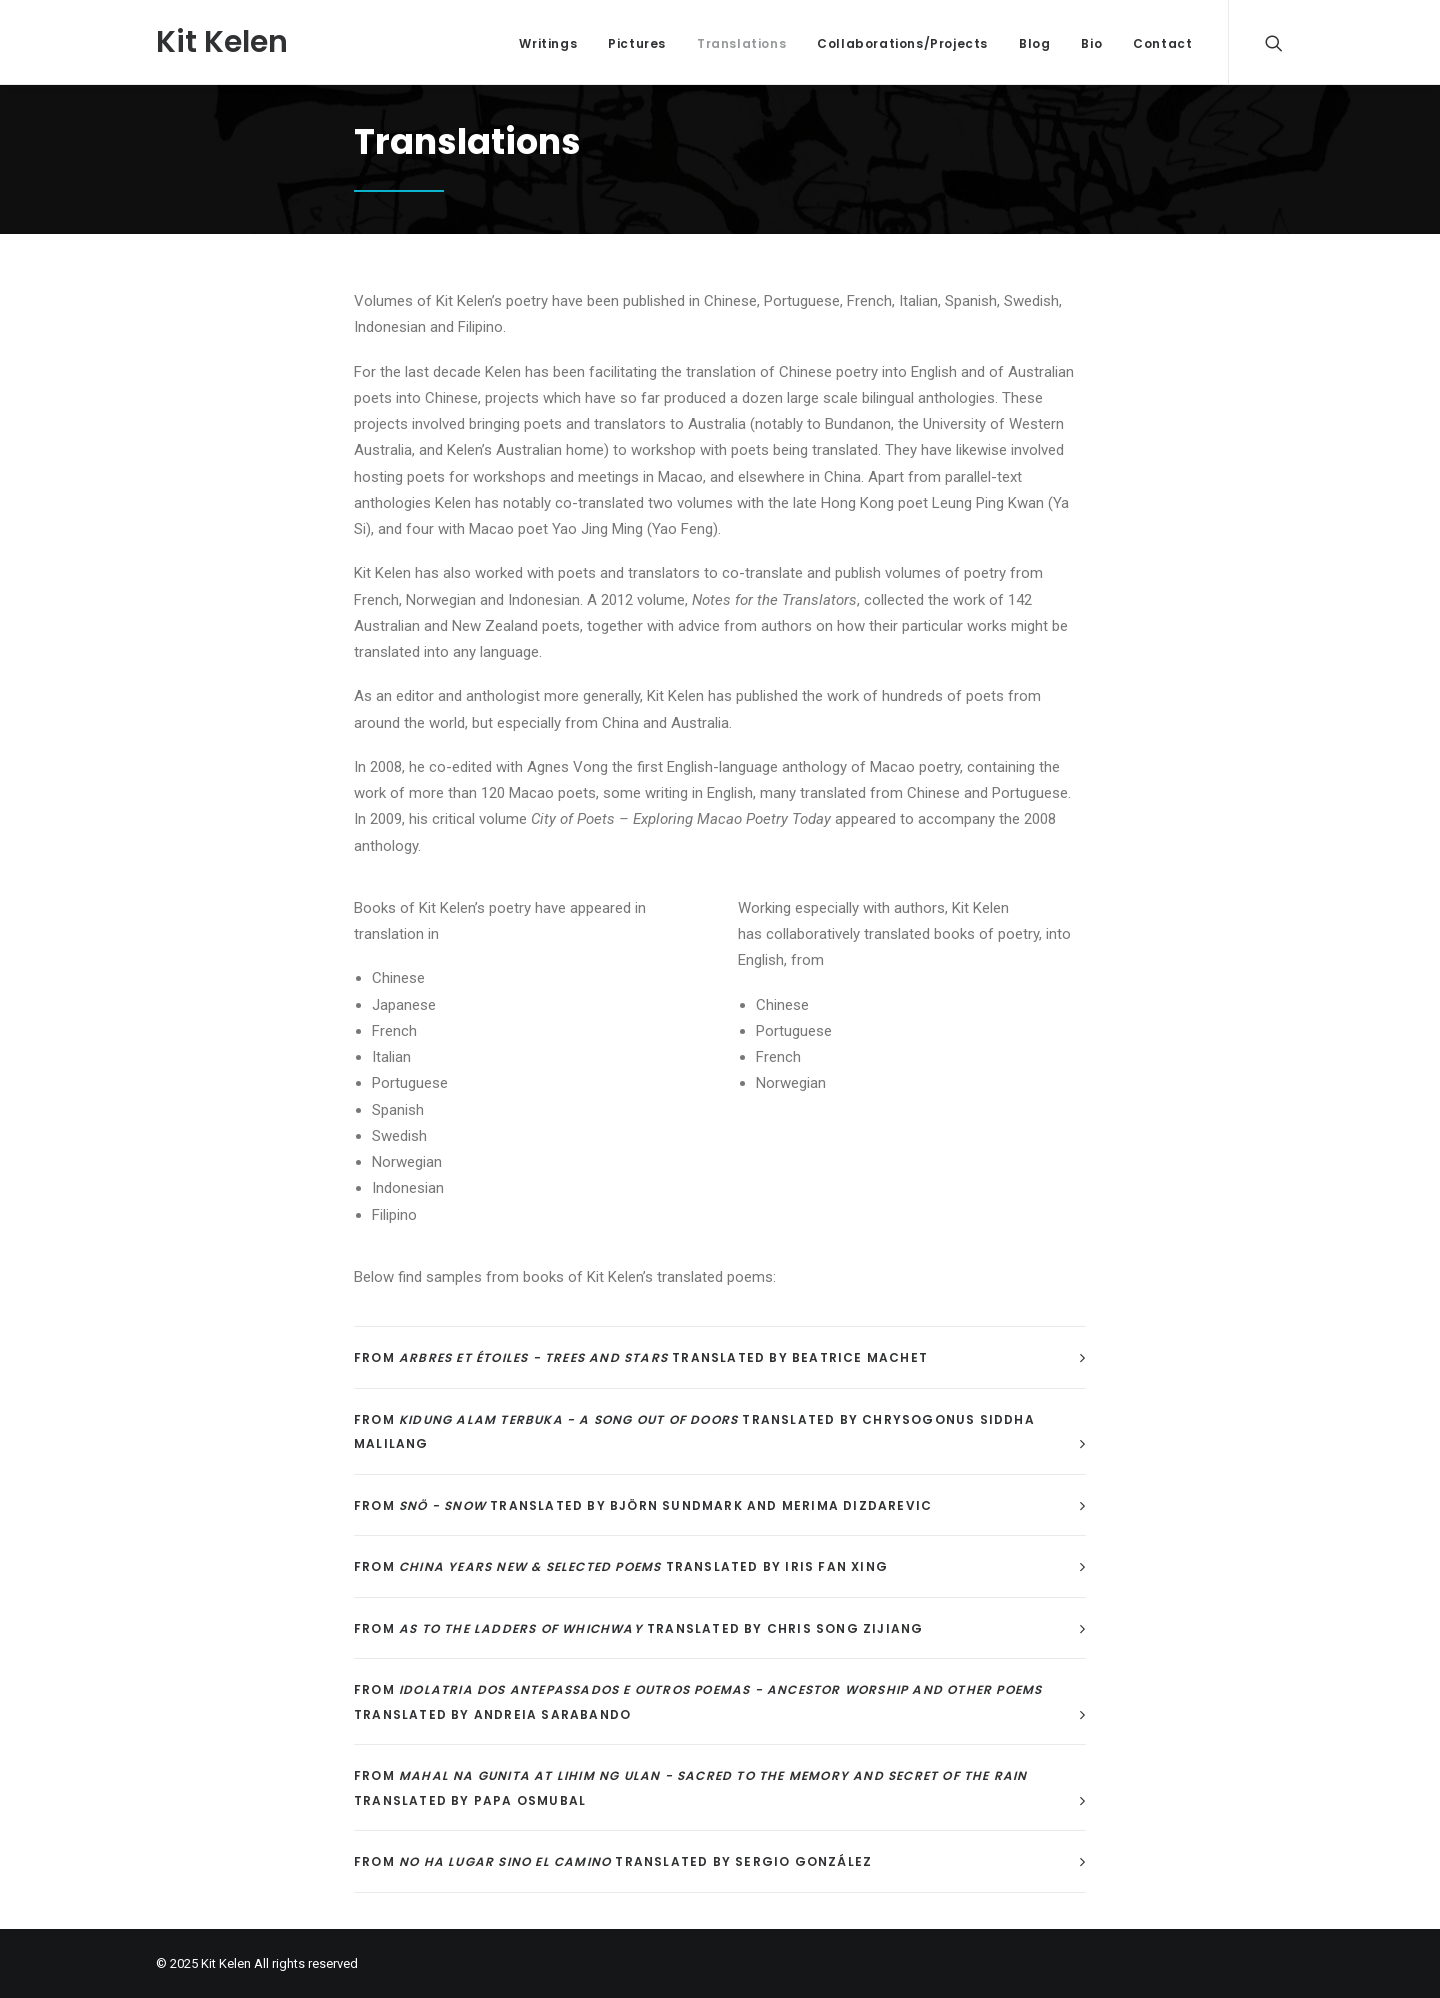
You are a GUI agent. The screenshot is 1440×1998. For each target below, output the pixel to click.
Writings (548, 43)
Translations (741, 43)
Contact (1162, 43)
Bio (1091, 43)
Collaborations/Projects (902, 43)
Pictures (637, 43)
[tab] (720, 1357)
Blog (1034, 43)
